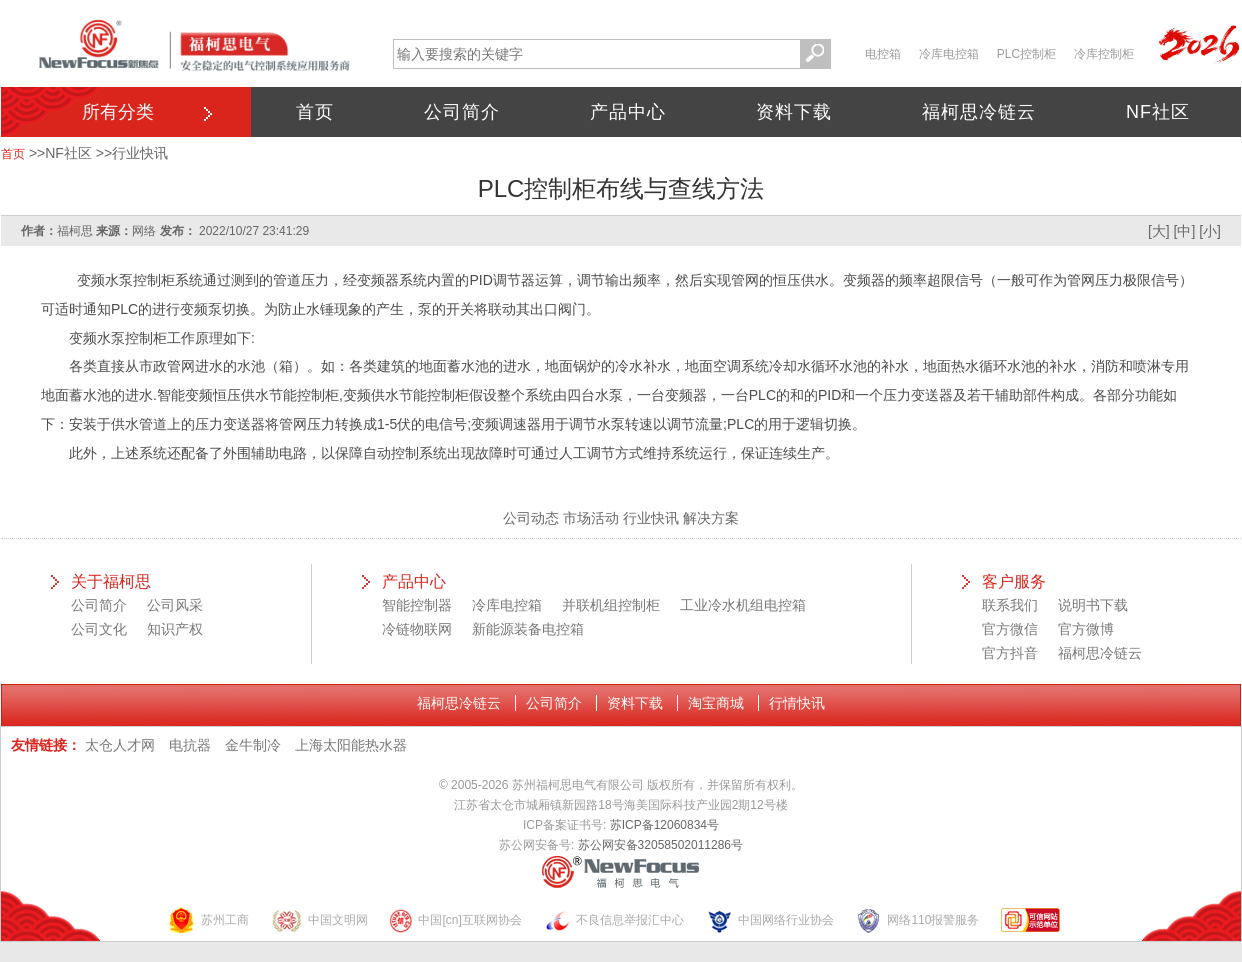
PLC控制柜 (1026, 54)
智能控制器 (417, 605)
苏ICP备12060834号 (664, 825)
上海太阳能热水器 (351, 745)
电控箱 (883, 54)
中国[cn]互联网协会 (455, 920)
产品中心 (628, 112)
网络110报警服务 (917, 920)
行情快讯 (797, 703)
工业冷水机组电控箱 (743, 605)
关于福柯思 (111, 581)
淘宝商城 (716, 703)
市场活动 (591, 518)
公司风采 (175, 605)
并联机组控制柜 (611, 605)
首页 (315, 112)
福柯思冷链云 (979, 112)
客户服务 (1014, 581)
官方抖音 (1010, 653)
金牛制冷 (253, 745)
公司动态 (531, 518)
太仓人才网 (120, 745)
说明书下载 (1093, 605)
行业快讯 (140, 153)
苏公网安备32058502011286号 (660, 845)
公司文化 (99, 629)
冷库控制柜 (1104, 54)
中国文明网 (319, 920)
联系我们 (1010, 605)
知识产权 (175, 629)
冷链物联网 (417, 629)
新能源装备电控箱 (528, 629)
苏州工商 (208, 920)
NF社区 (1158, 112)
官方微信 (1010, 629)
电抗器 (190, 745)
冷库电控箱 (949, 54)
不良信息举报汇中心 (614, 920)
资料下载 (794, 112)
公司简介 (462, 112)
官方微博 (1086, 629)
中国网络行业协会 (770, 920)
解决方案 (711, 518)
